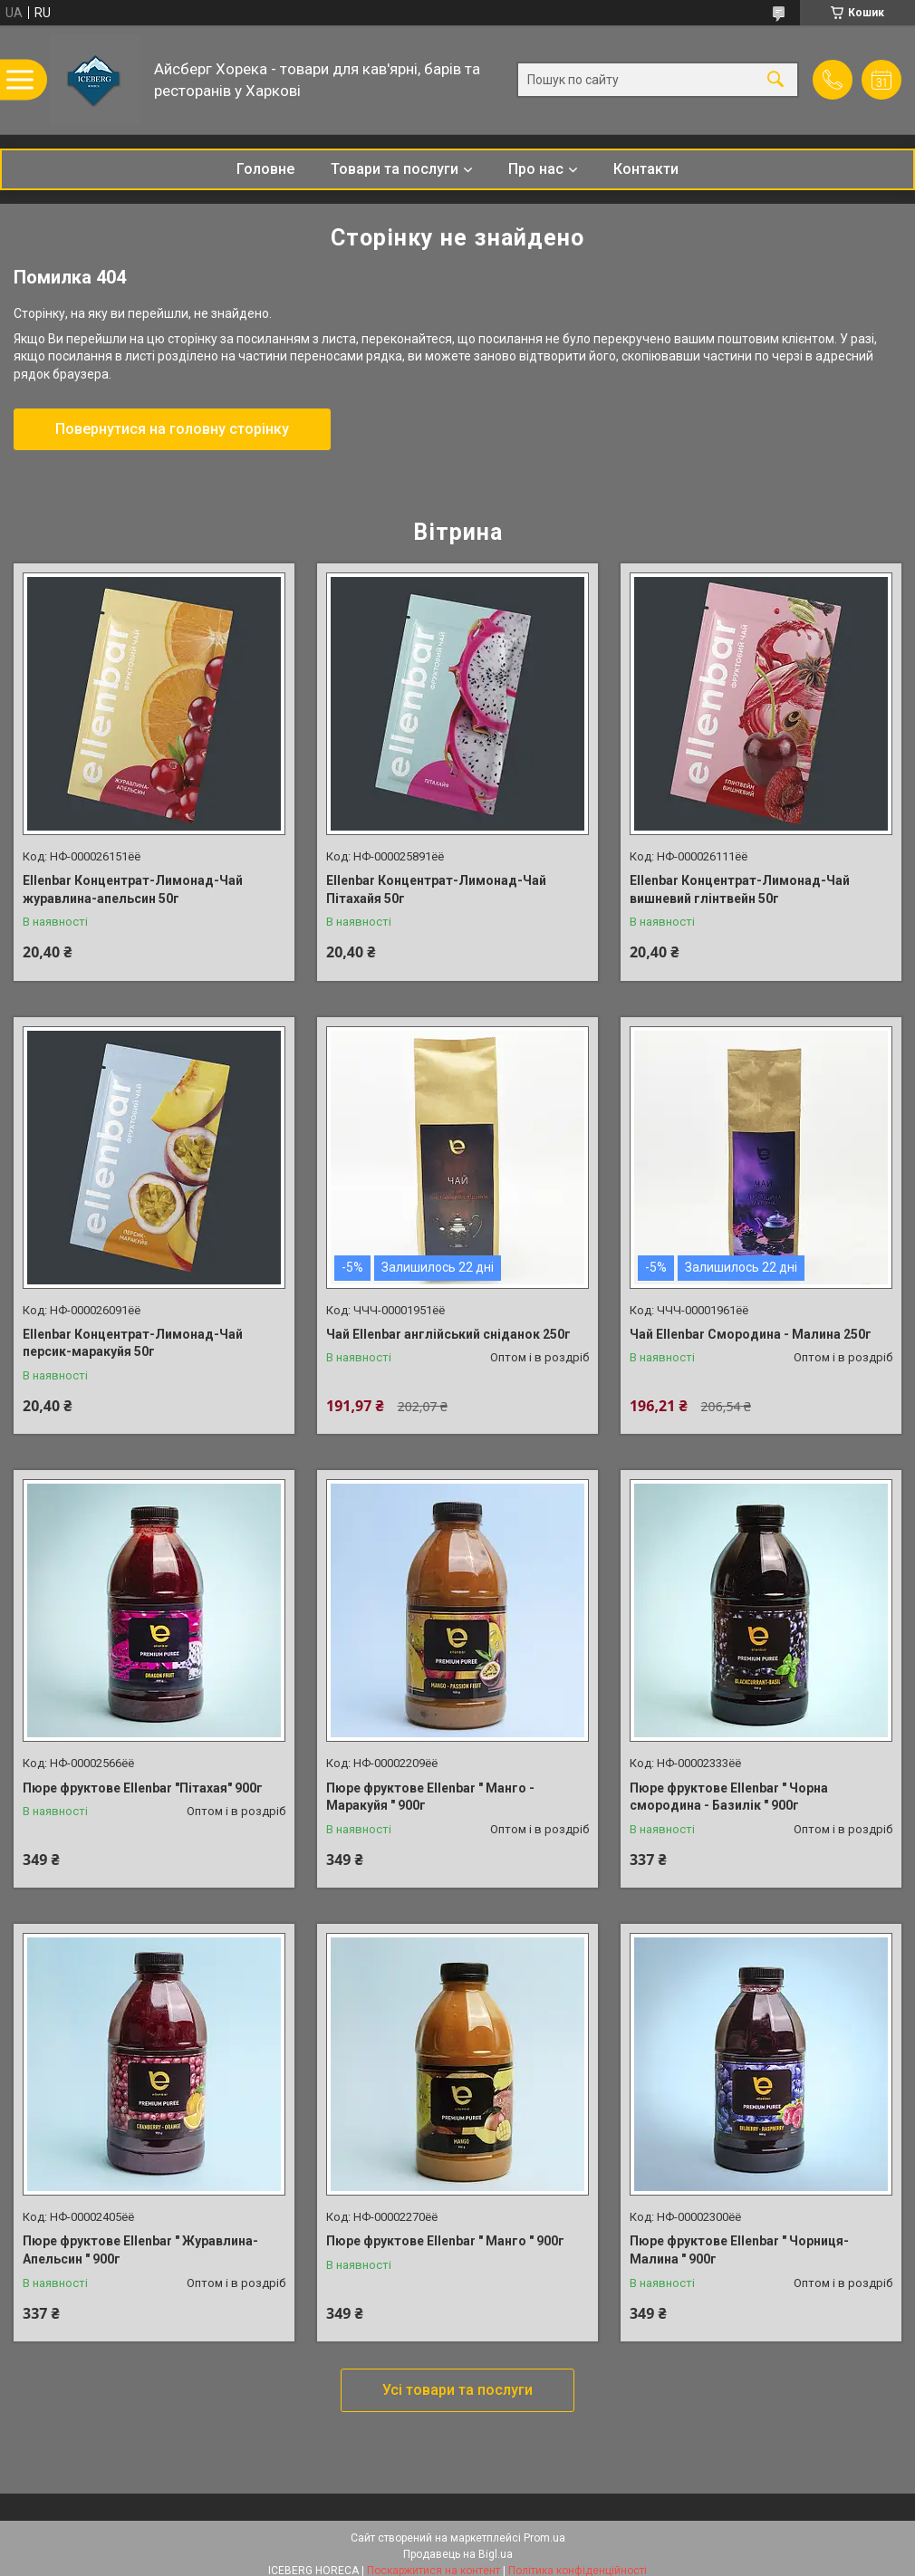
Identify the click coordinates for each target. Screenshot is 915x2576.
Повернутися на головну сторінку (172, 428)
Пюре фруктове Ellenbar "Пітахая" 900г (143, 1788)
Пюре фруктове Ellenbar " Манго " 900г (445, 2241)
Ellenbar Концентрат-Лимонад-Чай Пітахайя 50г (436, 889)
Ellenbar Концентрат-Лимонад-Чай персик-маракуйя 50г (133, 1343)
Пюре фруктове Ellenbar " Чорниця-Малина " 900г (739, 2250)
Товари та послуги (394, 169)
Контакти (646, 169)
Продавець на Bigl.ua (458, 2554)
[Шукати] (775, 80)
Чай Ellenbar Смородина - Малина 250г (751, 1334)
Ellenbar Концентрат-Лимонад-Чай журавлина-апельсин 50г (133, 889)
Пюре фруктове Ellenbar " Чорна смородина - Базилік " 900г (729, 1797)
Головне (265, 169)
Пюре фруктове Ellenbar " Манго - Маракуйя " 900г (430, 1797)
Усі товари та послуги (457, 2389)
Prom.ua (544, 2538)
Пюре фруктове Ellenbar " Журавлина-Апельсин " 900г (140, 2250)
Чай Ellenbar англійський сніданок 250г (448, 1334)
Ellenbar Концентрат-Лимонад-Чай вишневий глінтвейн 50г (740, 889)
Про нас (535, 169)
